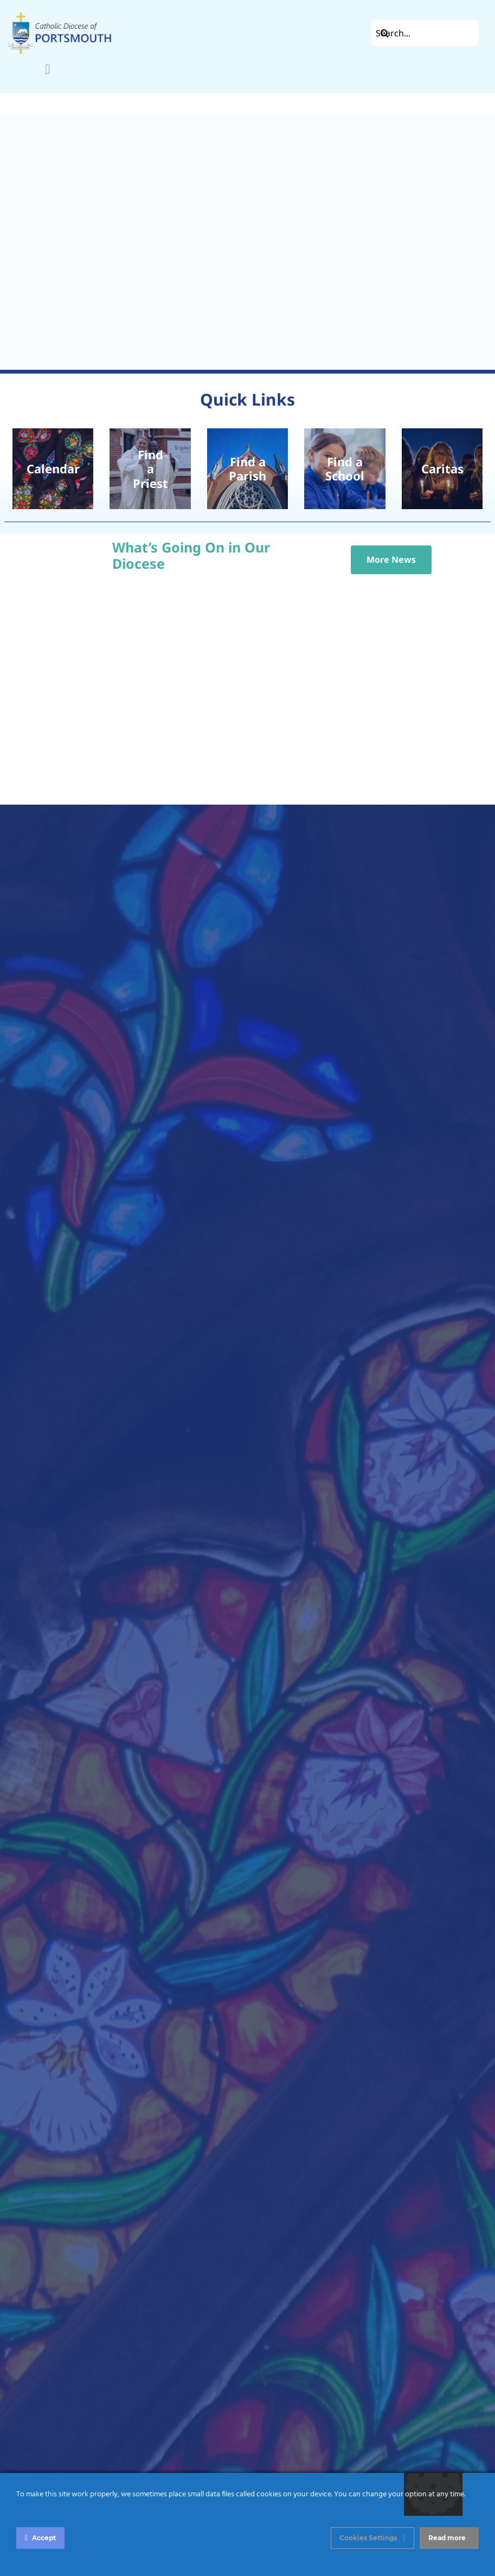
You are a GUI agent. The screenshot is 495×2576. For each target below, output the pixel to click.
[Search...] (425, 33)
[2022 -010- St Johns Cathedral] (247, 469)
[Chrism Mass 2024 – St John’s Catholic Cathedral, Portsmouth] (150, 469)
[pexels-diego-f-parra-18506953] (53, 469)
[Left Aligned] (60, 15)
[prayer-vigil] (442, 469)
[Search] (384, 33)
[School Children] (344, 469)
